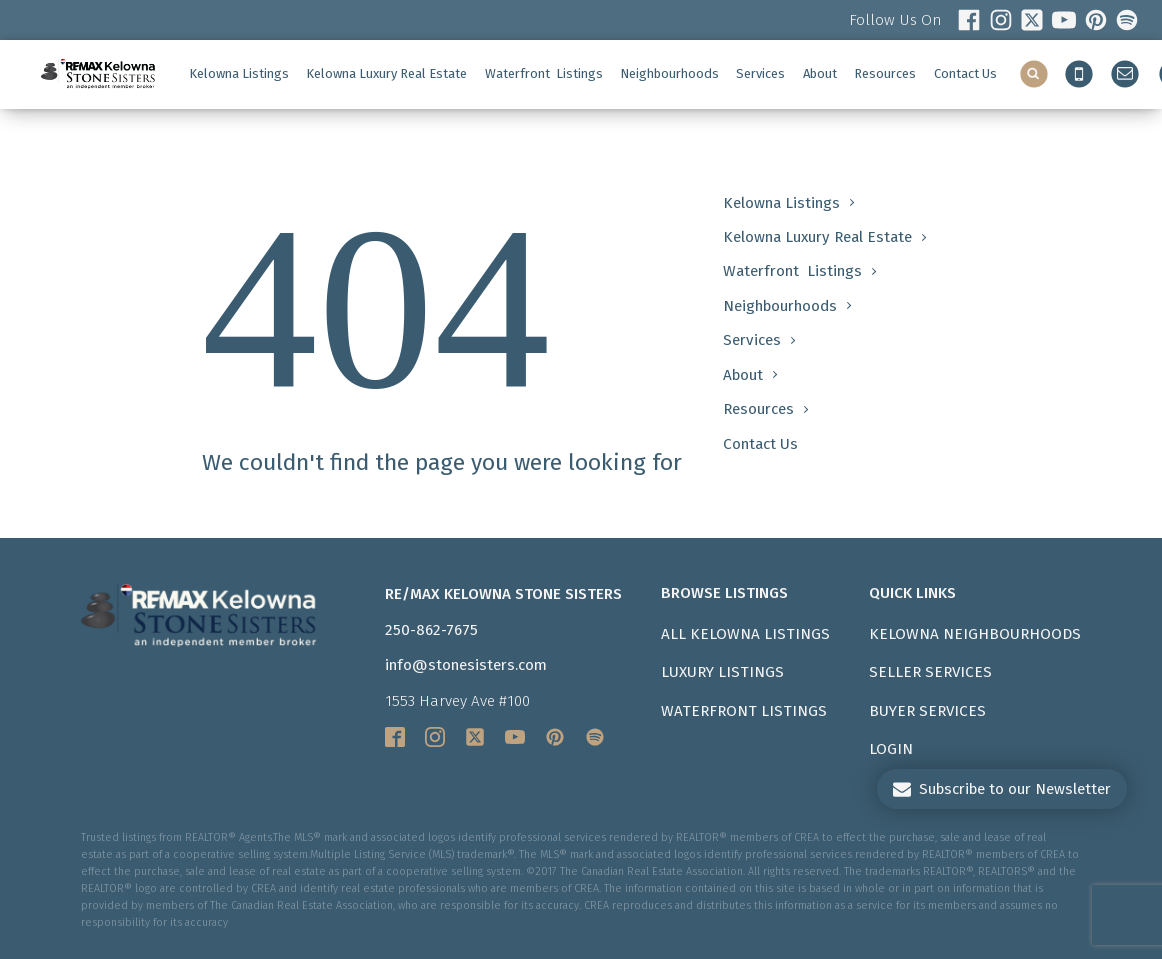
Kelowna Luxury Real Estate (386, 73)
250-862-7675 (431, 630)
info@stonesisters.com (466, 665)
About (820, 73)
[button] (1002, 789)
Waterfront (544, 74)
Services (760, 73)
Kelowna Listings (239, 73)
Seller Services (930, 672)
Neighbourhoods (669, 73)
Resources (885, 73)
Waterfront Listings (744, 711)
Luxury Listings (722, 672)
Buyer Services (927, 711)
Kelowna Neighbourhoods (975, 634)
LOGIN (891, 749)
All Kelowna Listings (745, 634)
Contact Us (965, 73)
